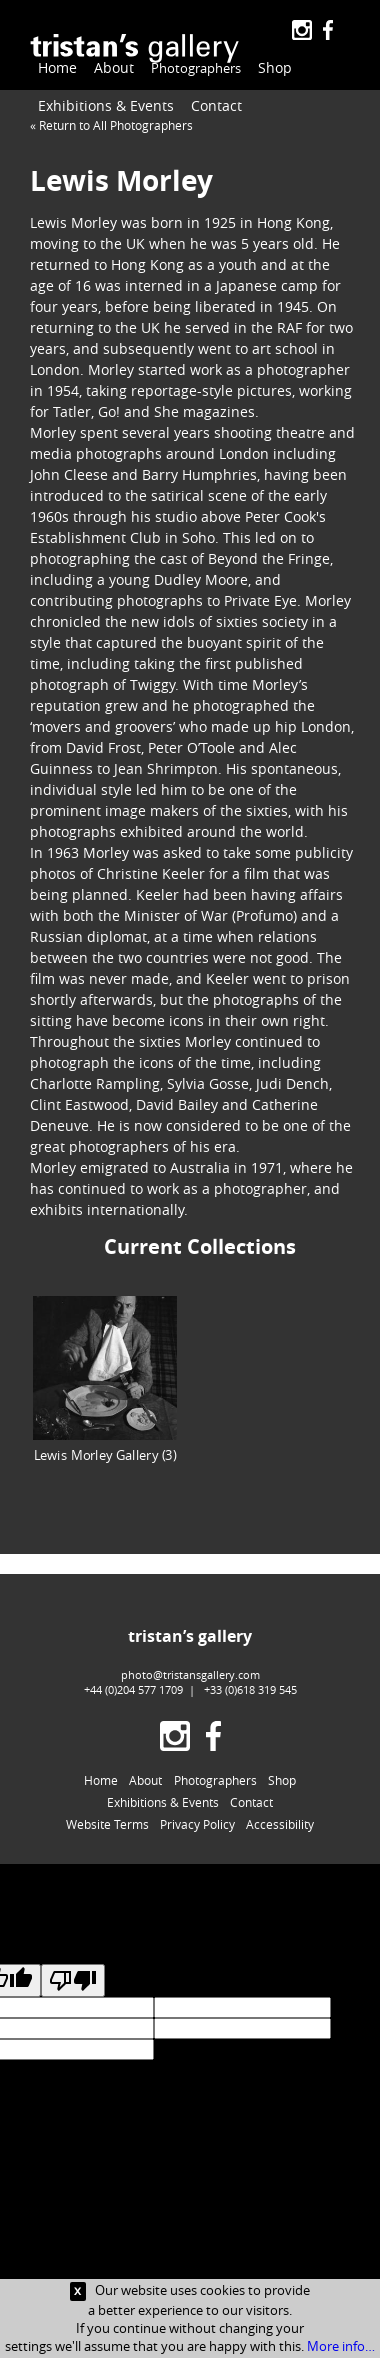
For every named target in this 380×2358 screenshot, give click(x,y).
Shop (268, 67)
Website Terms (107, 1824)
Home (57, 67)
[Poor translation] (73, 1980)
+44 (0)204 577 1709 (133, 1689)
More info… (341, 2346)
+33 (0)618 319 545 (250, 1689)
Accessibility (280, 1824)
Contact (216, 105)
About (114, 67)
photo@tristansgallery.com (190, 1674)
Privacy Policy (197, 1824)
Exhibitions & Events (106, 105)
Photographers (192, 68)
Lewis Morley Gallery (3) (105, 1379)
